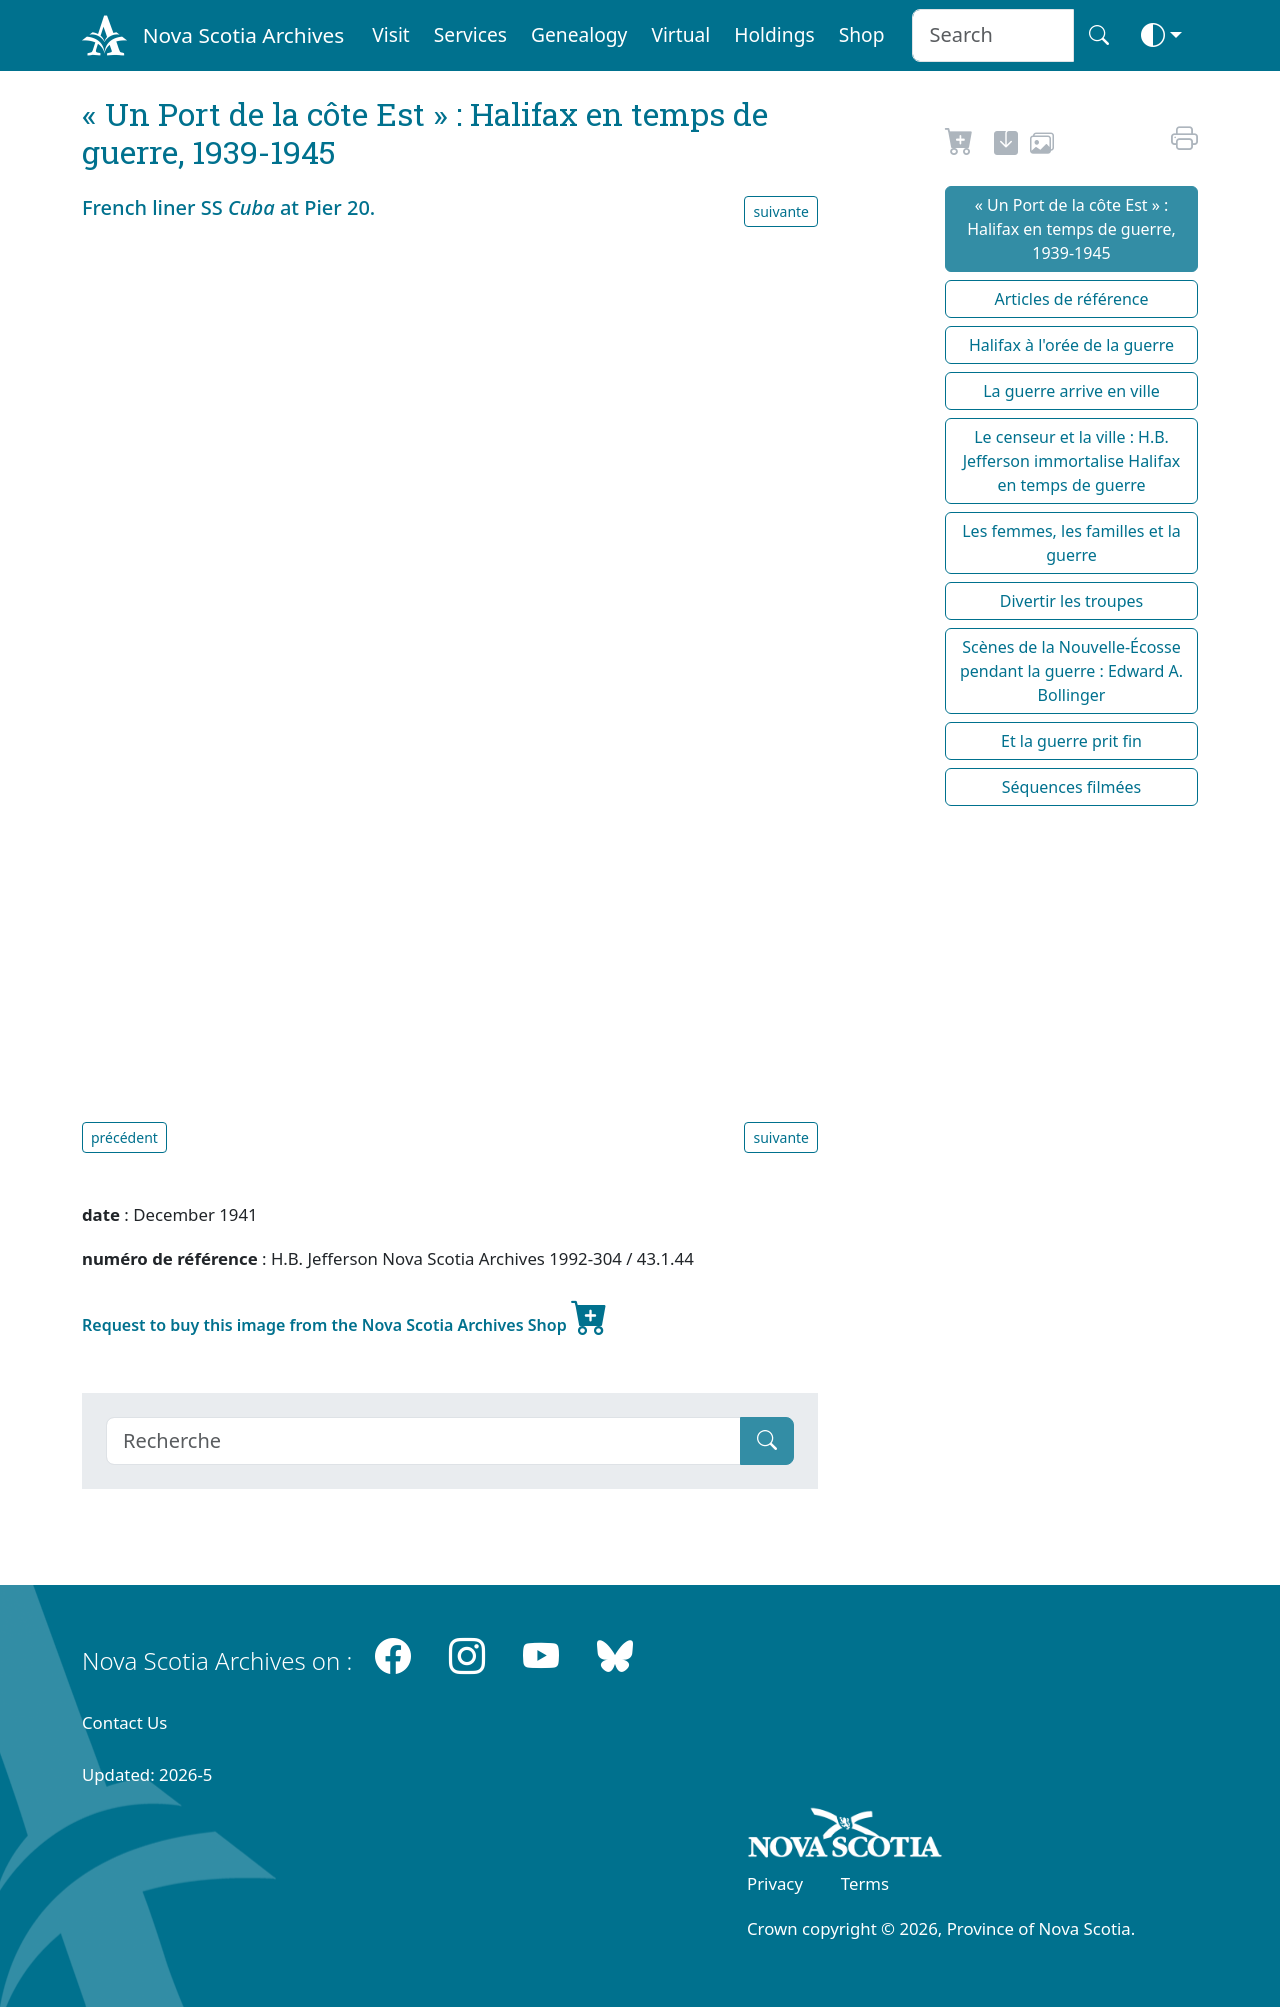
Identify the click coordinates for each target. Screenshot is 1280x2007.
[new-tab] (1006, 146)
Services (470, 34)
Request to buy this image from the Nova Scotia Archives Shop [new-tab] (345, 1317)
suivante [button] (781, 211)
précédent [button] (124, 1137)
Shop (862, 34)
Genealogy (579, 34)
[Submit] (767, 1441)
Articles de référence (1071, 299)
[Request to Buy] (959, 146)
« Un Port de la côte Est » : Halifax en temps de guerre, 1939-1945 (1071, 229)
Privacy (775, 1883)
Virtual (680, 34)
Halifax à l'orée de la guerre (1071, 345)
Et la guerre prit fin (1071, 741)
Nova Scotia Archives (243, 35)
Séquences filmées (1071, 787)
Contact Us (124, 1722)
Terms (865, 1883)
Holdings (774, 34)
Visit (391, 34)
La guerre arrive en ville (1071, 391)
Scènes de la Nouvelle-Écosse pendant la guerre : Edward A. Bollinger (1071, 671)
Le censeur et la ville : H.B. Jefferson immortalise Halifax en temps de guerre (1072, 461)
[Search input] (992, 35)
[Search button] (1099, 35)
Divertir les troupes (1071, 601)
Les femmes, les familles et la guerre (1071, 543)
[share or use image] (1042, 146)
